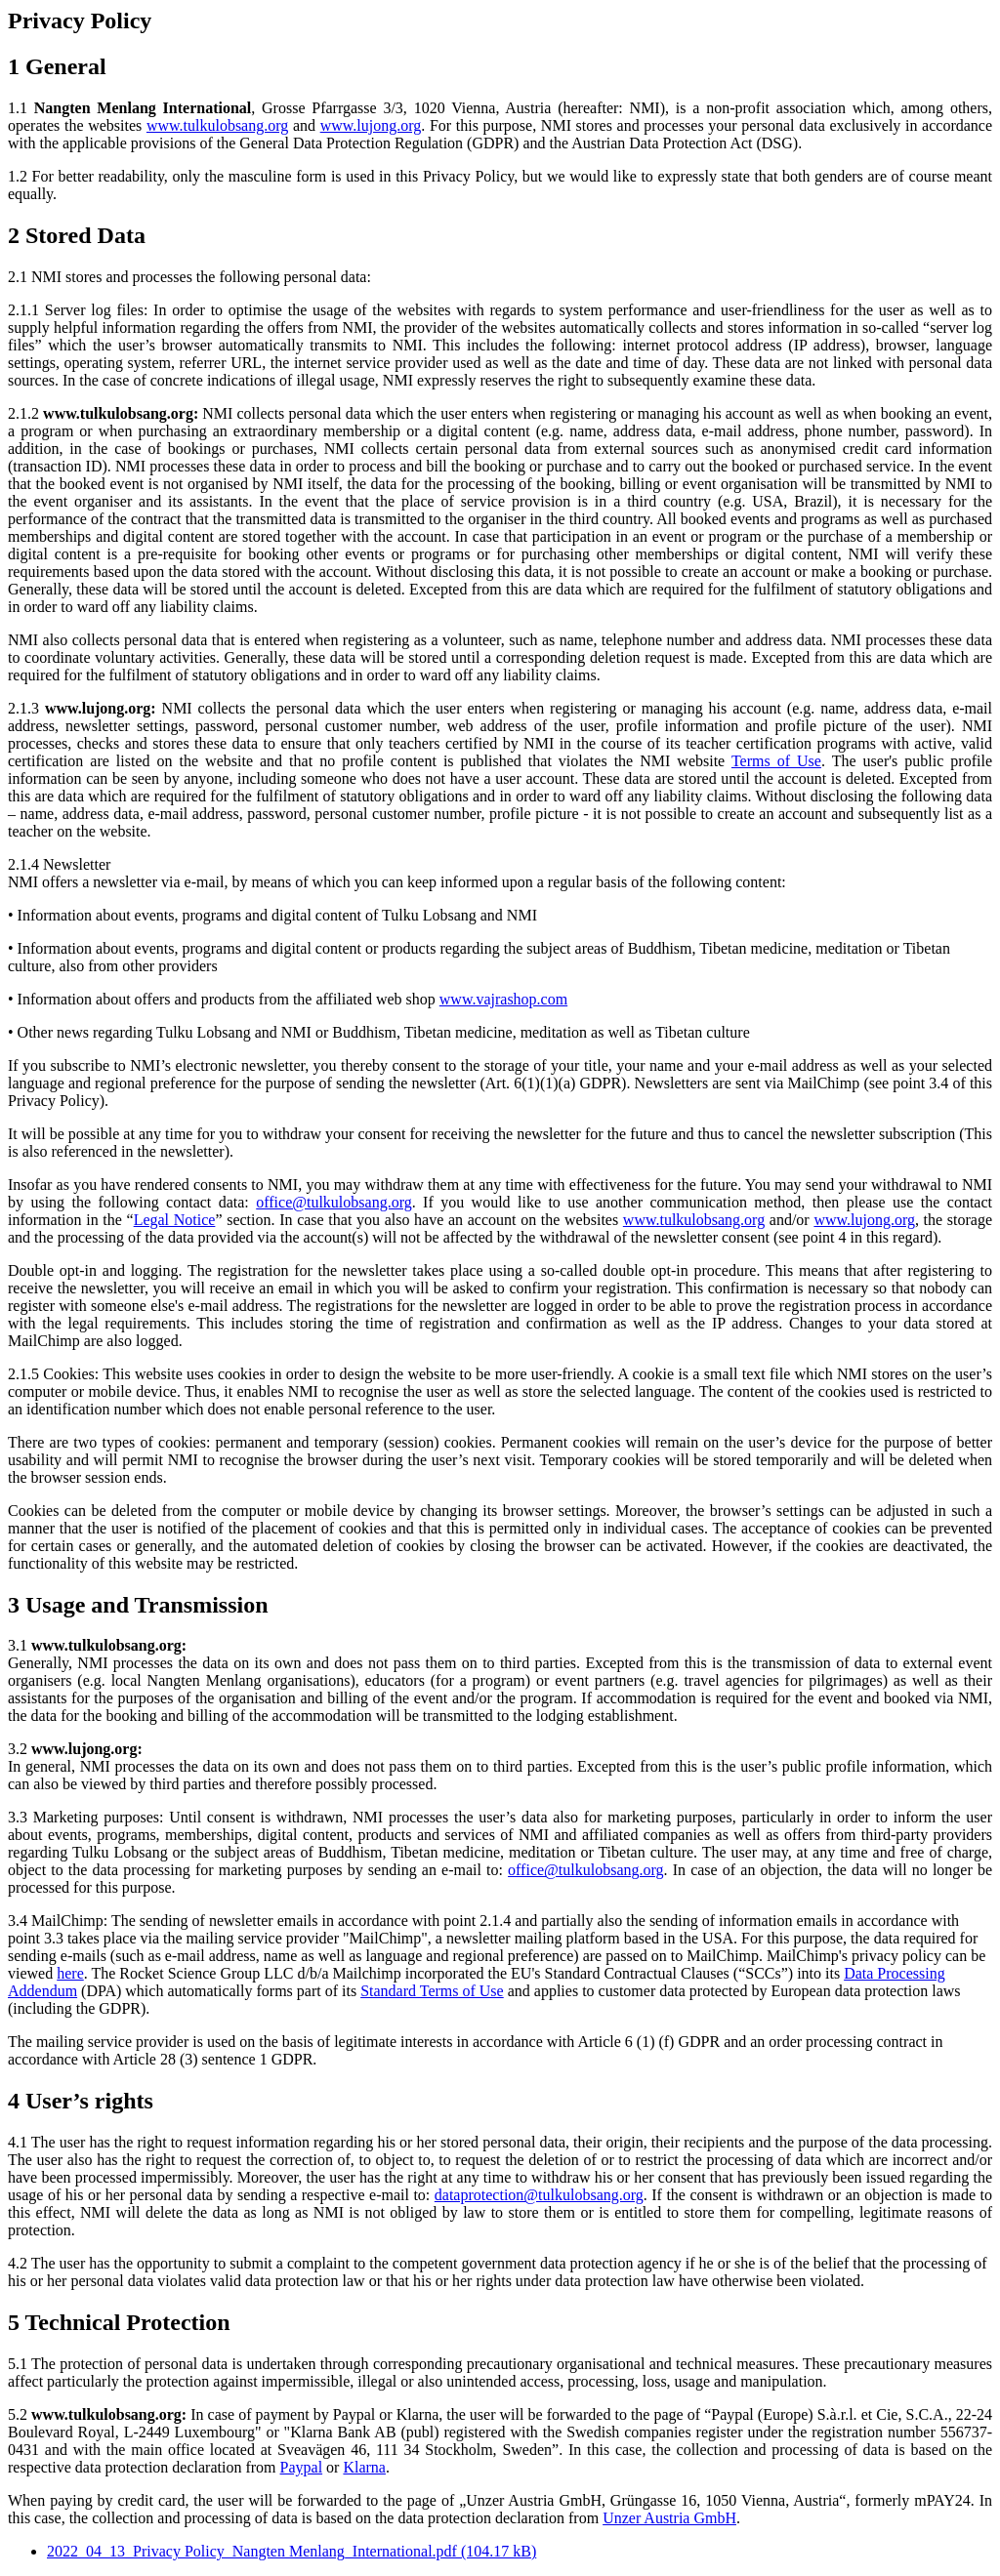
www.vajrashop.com (503, 999)
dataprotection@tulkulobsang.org (539, 2195)
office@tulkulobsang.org (333, 1202)
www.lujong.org (371, 125)
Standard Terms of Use (432, 1991)
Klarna (364, 2467)
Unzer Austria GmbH (669, 2518)
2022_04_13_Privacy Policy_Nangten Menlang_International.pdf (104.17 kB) (291, 2551)
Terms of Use (776, 761)
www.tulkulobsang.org (217, 125)
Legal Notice (175, 1219)
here (70, 1973)
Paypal (301, 2467)
